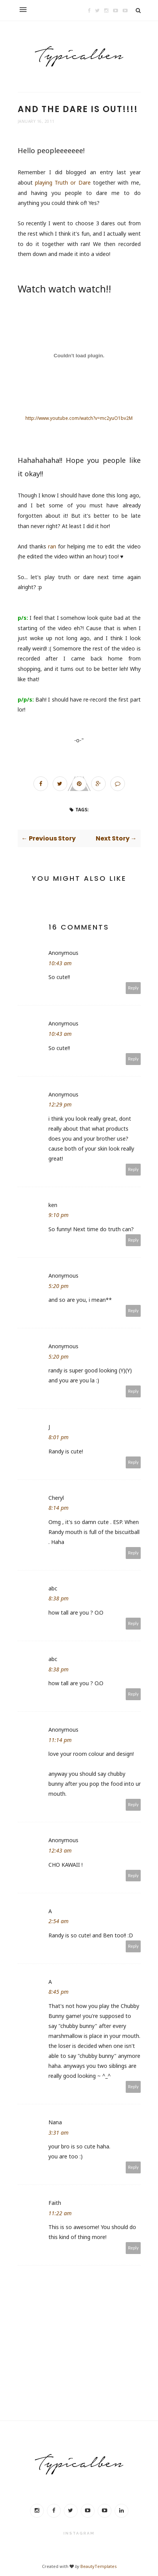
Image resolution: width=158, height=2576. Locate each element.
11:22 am (60, 2213)
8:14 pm (58, 1507)
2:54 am (58, 1921)
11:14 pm (60, 1740)
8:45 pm (58, 1991)
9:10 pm (58, 1215)
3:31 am (58, 2132)
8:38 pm (58, 1598)
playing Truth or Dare (63, 182)
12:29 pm (60, 1104)
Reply (133, 987)
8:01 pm (58, 1437)
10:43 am (60, 963)
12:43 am (60, 1850)
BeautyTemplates (98, 2566)
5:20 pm (58, 1286)
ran (52, 546)
